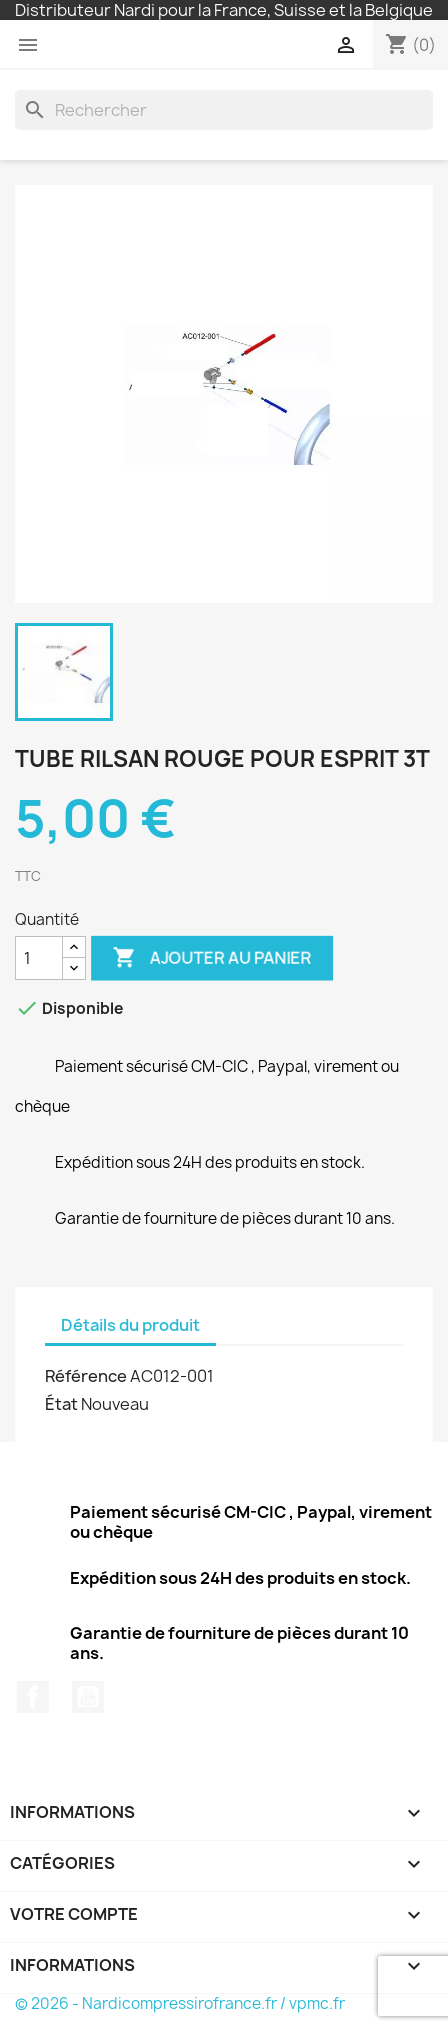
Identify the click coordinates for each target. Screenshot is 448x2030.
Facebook (33, 1697)
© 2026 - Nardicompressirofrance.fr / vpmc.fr (180, 2003)
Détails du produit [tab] (130, 1325)
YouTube (88, 1697)
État (61, 1404)
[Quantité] (39, 958)
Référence (86, 1376)
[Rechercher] (224, 110)
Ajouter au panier (212, 958)
